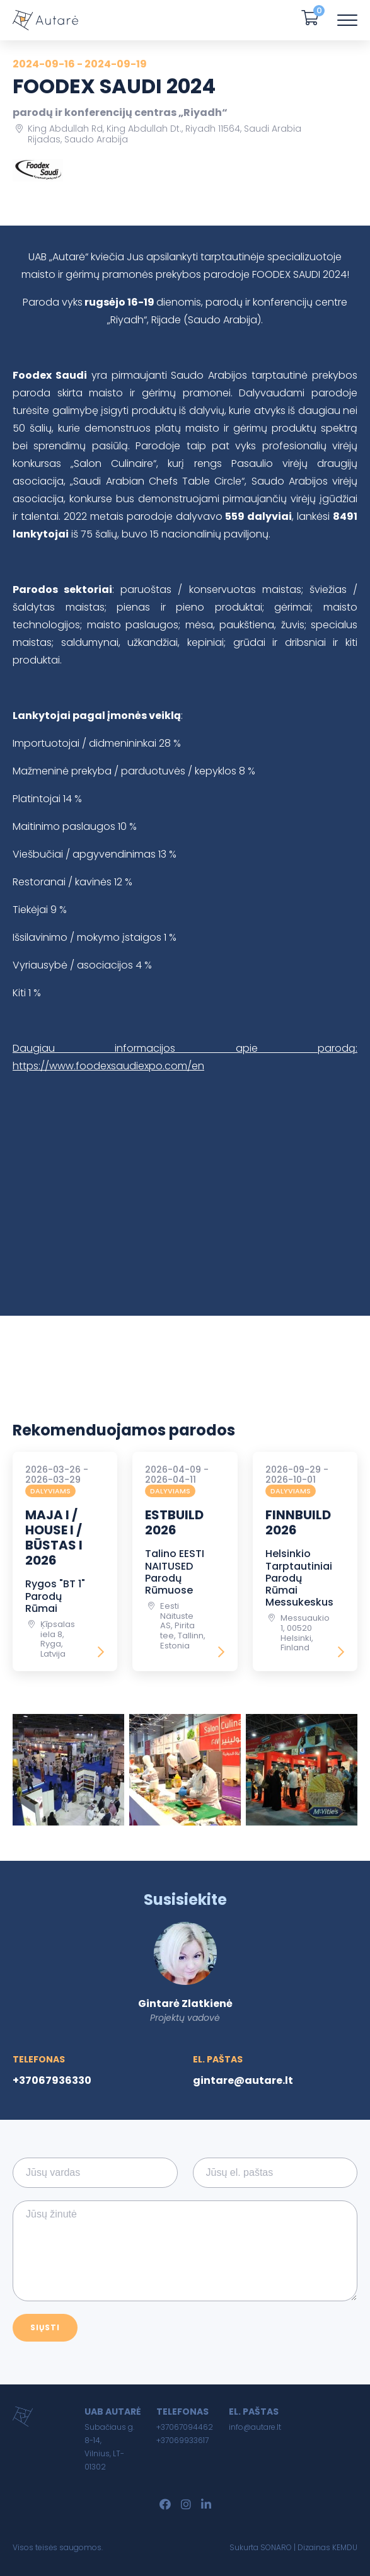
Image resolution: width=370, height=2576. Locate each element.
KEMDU (344, 2547)
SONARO (276, 2547)
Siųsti (45, 2327)
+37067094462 (184, 2427)
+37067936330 (52, 2080)
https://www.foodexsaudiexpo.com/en (108, 1066)
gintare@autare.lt (243, 2080)
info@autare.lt (255, 2427)
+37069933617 (182, 2440)
